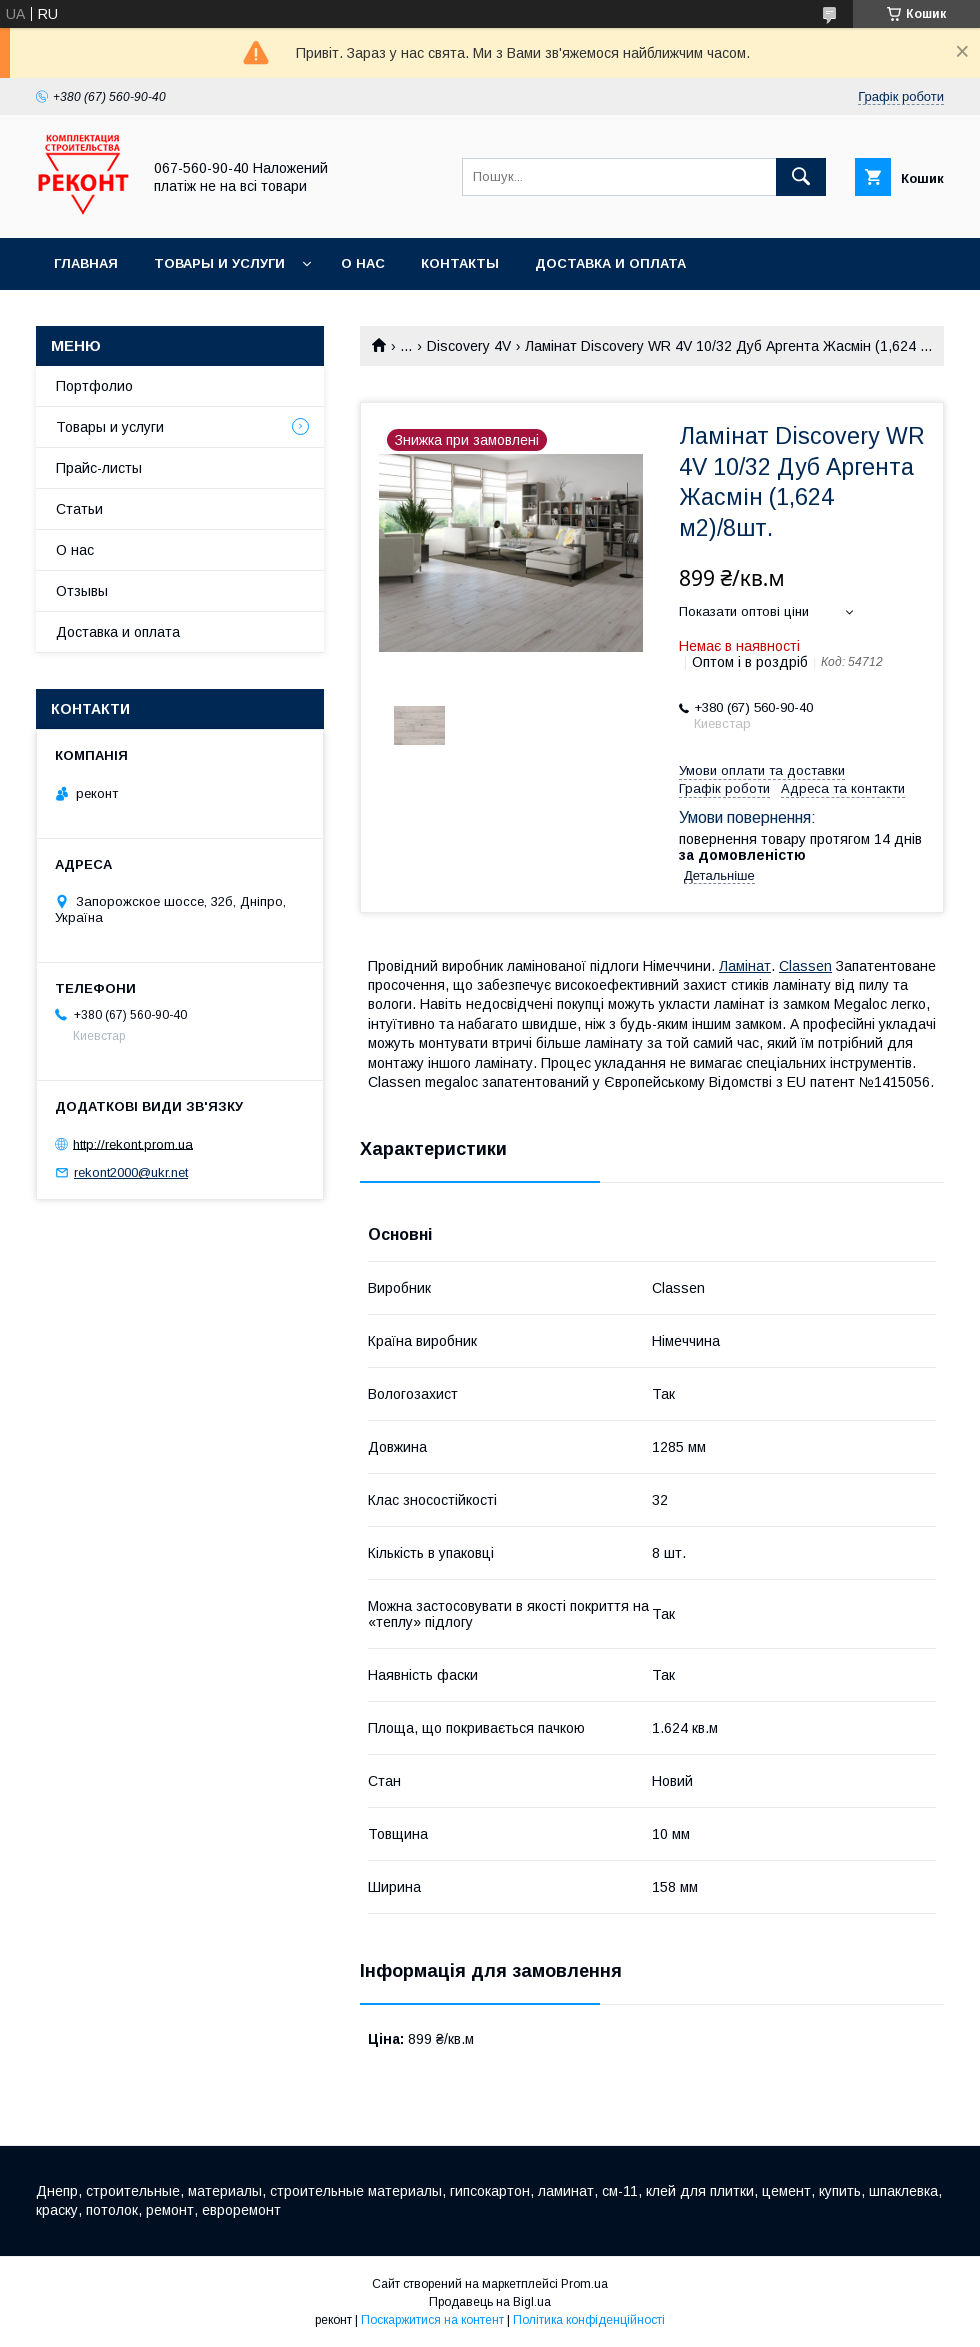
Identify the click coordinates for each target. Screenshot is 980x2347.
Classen (805, 966)
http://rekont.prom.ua (133, 1143)
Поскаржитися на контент (432, 2320)
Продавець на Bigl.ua (490, 2302)
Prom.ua (584, 2284)
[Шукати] (801, 177)
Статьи (79, 509)
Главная (86, 263)
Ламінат (745, 966)
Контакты (460, 263)
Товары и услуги (219, 263)
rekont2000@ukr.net (131, 1172)
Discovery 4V (469, 346)
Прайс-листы (99, 468)
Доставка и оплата (610, 263)
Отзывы (82, 591)
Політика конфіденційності (589, 2320)
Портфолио (94, 386)
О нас (363, 263)
